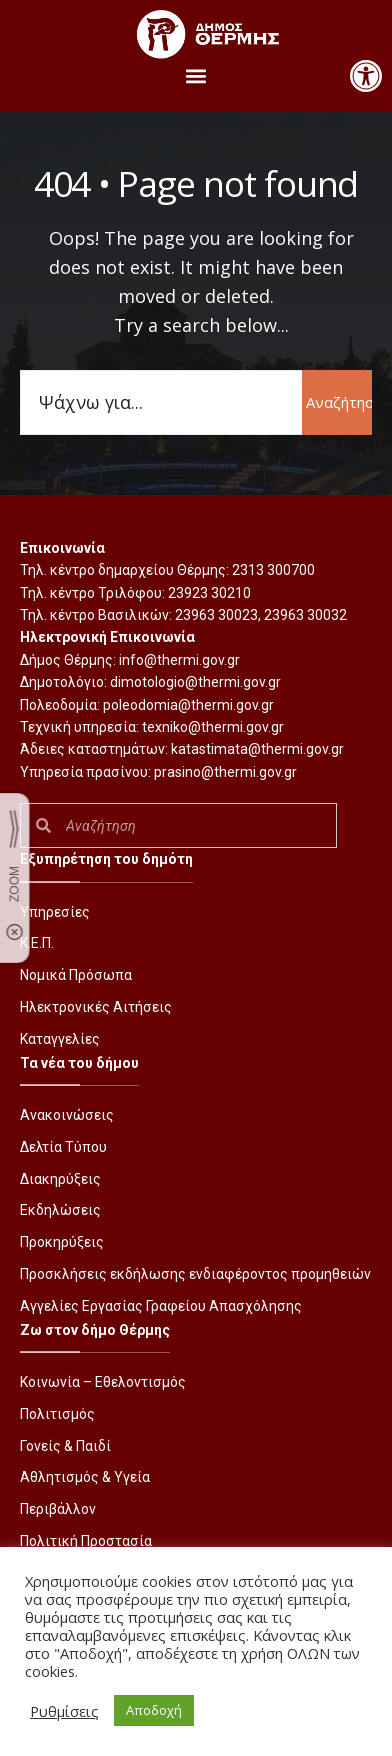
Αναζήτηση (339, 402)
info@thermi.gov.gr (179, 660)
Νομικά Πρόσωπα (76, 975)
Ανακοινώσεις (67, 1115)
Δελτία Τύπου (63, 1147)
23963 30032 (305, 615)
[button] (366, 76)
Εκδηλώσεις (60, 1210)
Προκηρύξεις (62, 1242)
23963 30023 (216, 615)
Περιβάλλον (58, 1509)
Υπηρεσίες (55, 912)
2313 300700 (273, 570)
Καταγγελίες (60, 1039)
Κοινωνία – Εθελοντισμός (103, 1382)
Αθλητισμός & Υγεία (85, 1477)
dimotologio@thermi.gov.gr (195, 682)
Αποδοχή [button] (154, 1710)
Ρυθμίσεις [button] (64, 1711)
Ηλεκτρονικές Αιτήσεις (96, 1007)
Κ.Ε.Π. (37, 943)
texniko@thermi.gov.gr (213, 727)
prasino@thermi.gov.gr (225, 772)
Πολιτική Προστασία (86, 1541)
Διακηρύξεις (60, 1179)
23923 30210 (209, 593)
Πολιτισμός (57, 1414)
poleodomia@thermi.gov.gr (188, 705)
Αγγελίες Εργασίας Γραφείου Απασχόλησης (161, 1306)
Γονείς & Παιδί (65, 1446)
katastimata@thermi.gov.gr (257, 749)
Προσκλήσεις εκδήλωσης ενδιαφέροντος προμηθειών (195, 1274)
